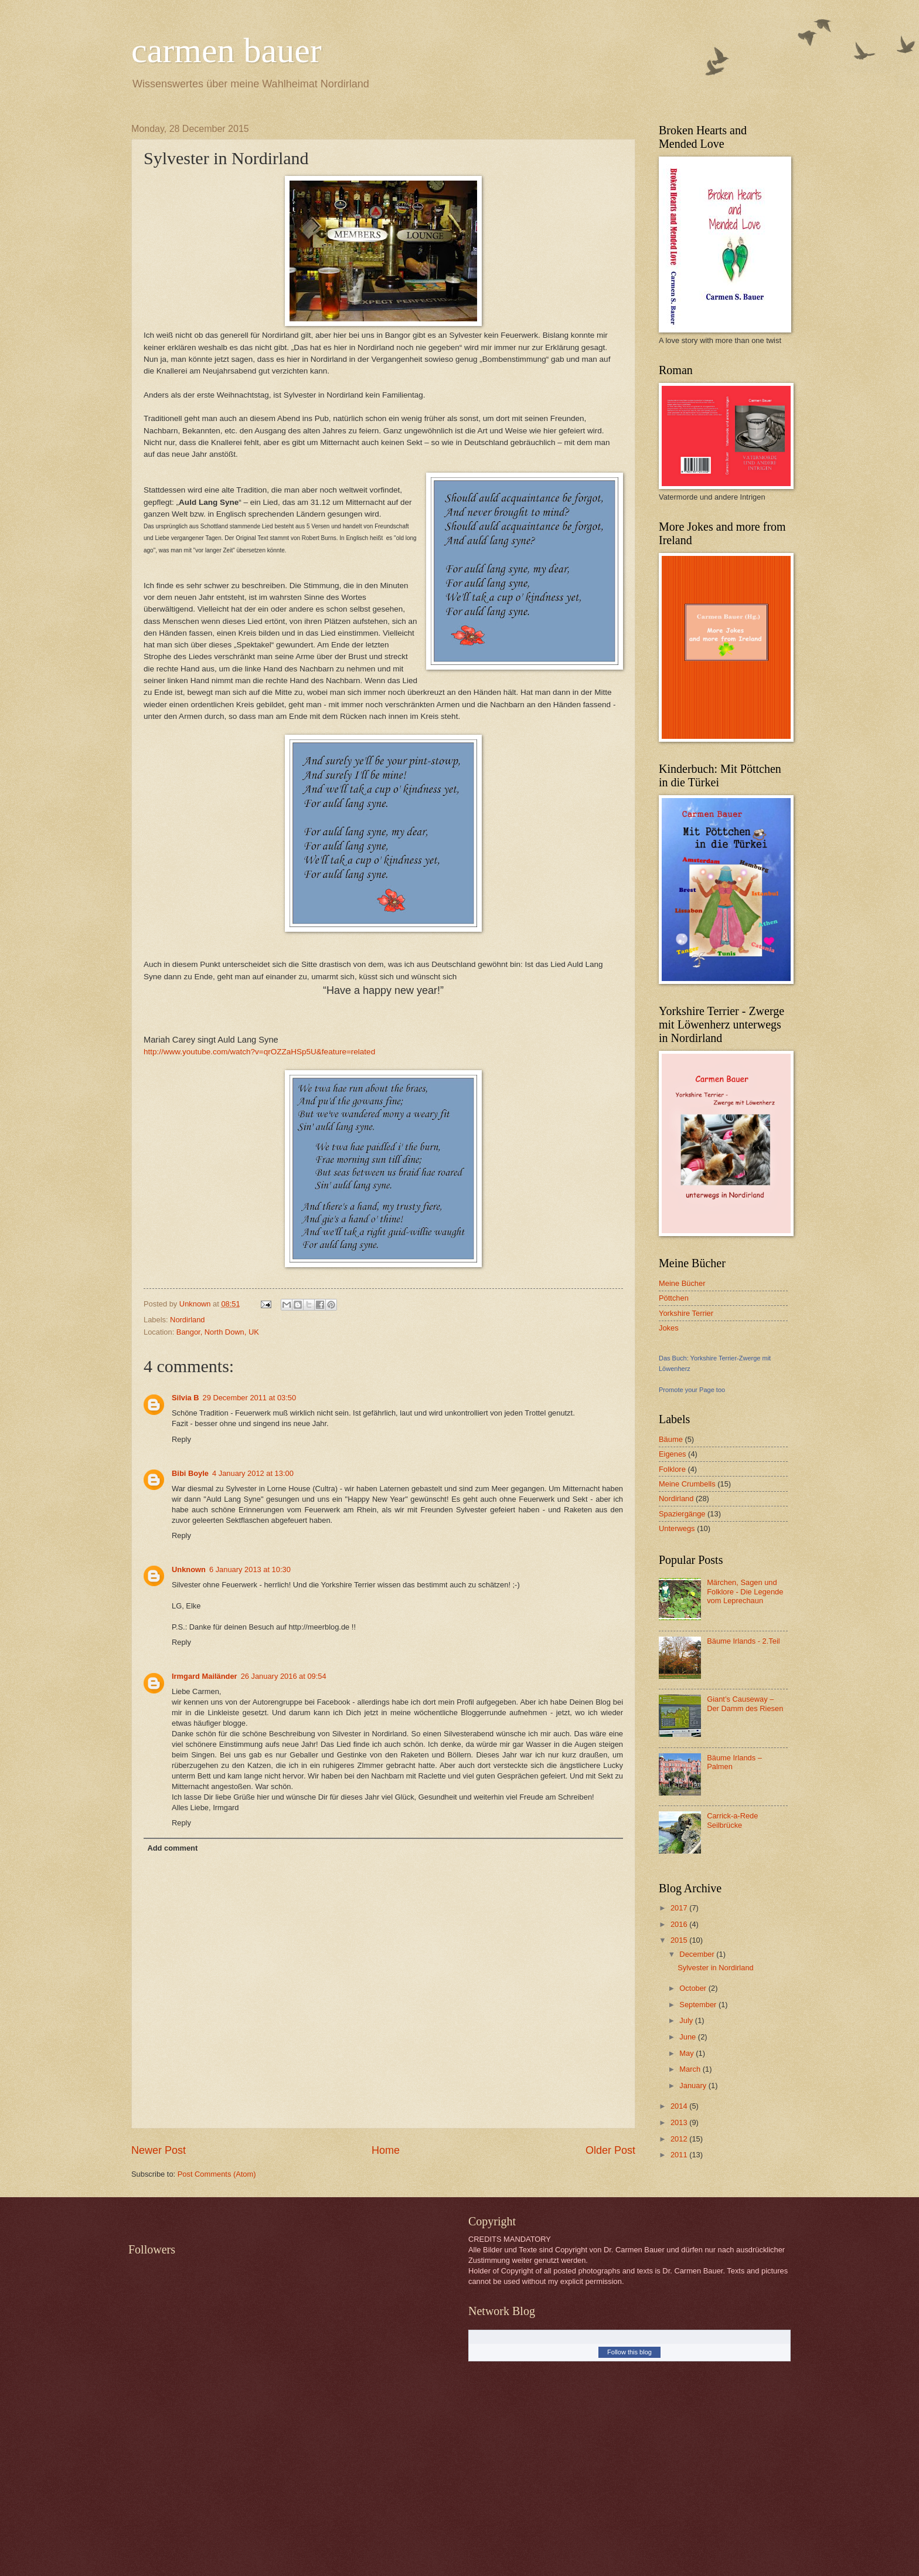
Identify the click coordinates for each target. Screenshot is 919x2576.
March (690, 2069)
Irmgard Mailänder (204, 1676)
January (693, 2085)
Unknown (189, 1569)
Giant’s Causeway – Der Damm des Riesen (745, 1703)
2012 (679, 2138)
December (697, 1954)
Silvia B (185, 1397)
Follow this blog (629, 2352)
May (687, 2053)
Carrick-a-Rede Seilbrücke (732, 1820)
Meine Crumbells (687, 1483)
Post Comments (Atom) (217, 2174)
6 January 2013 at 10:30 (250, 1569)
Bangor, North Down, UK (217, 1332)
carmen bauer (226, 50)
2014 (679, 2106)
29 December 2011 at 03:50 (250, 1397)
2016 (679, 1924)
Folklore (672, 1469)
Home (386, 2150)
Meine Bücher (682, 1283)
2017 (679, 1907)
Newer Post (158, 2150)
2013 (679, 2122)
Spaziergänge (682, 1513)
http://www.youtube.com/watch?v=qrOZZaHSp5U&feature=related (259, 1051)
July (687, 2020)
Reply (181, 1439)
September (699, 2004)
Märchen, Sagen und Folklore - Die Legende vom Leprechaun (745, 1591)
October (693, 1988)
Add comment (172, 1848)
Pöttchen (674, 1298)
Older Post (610, 2150)
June (688, 2036)
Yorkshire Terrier (686, 1313)
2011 (679, 2154)
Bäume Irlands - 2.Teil (743, 1641)
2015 (679, 1940)
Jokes (669, 1327)
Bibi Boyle (190, 1473)
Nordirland (187, 1319)
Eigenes (672, 1454)
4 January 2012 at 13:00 (253, 1473)
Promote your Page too (692, 1389)
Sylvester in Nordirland (716, 1967)
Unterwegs (677, 1528)
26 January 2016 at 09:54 (283, 1676)
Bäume (671, 1439)
